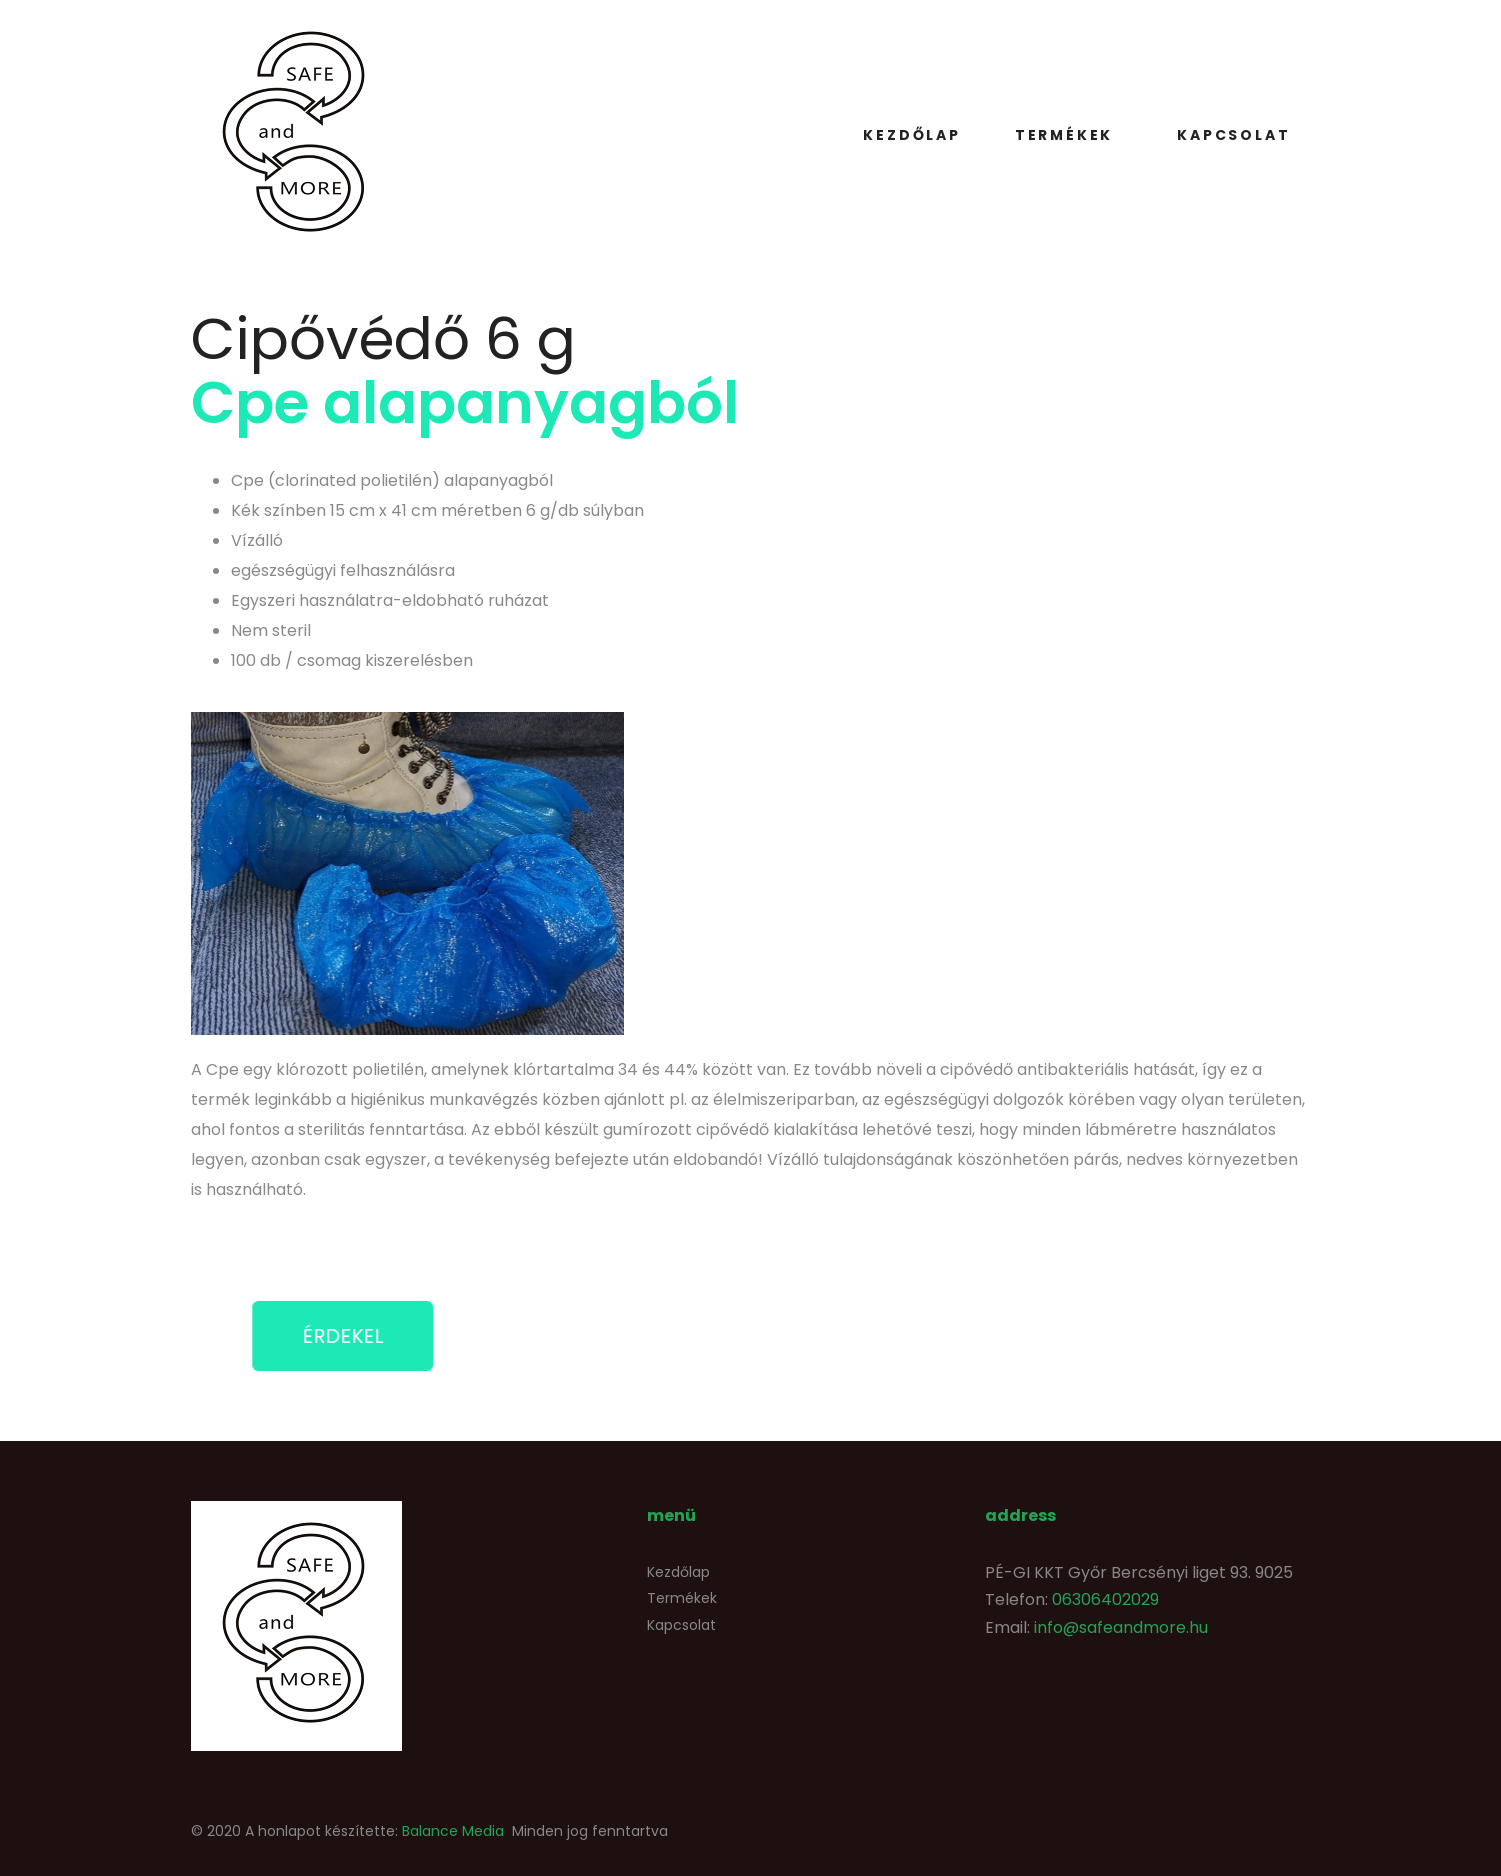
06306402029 (1105, 1599)
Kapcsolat (1233, 135)
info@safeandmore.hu (1121, 1627)
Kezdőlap (911, 135)
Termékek (1064, 135)
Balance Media (453, 1831)
